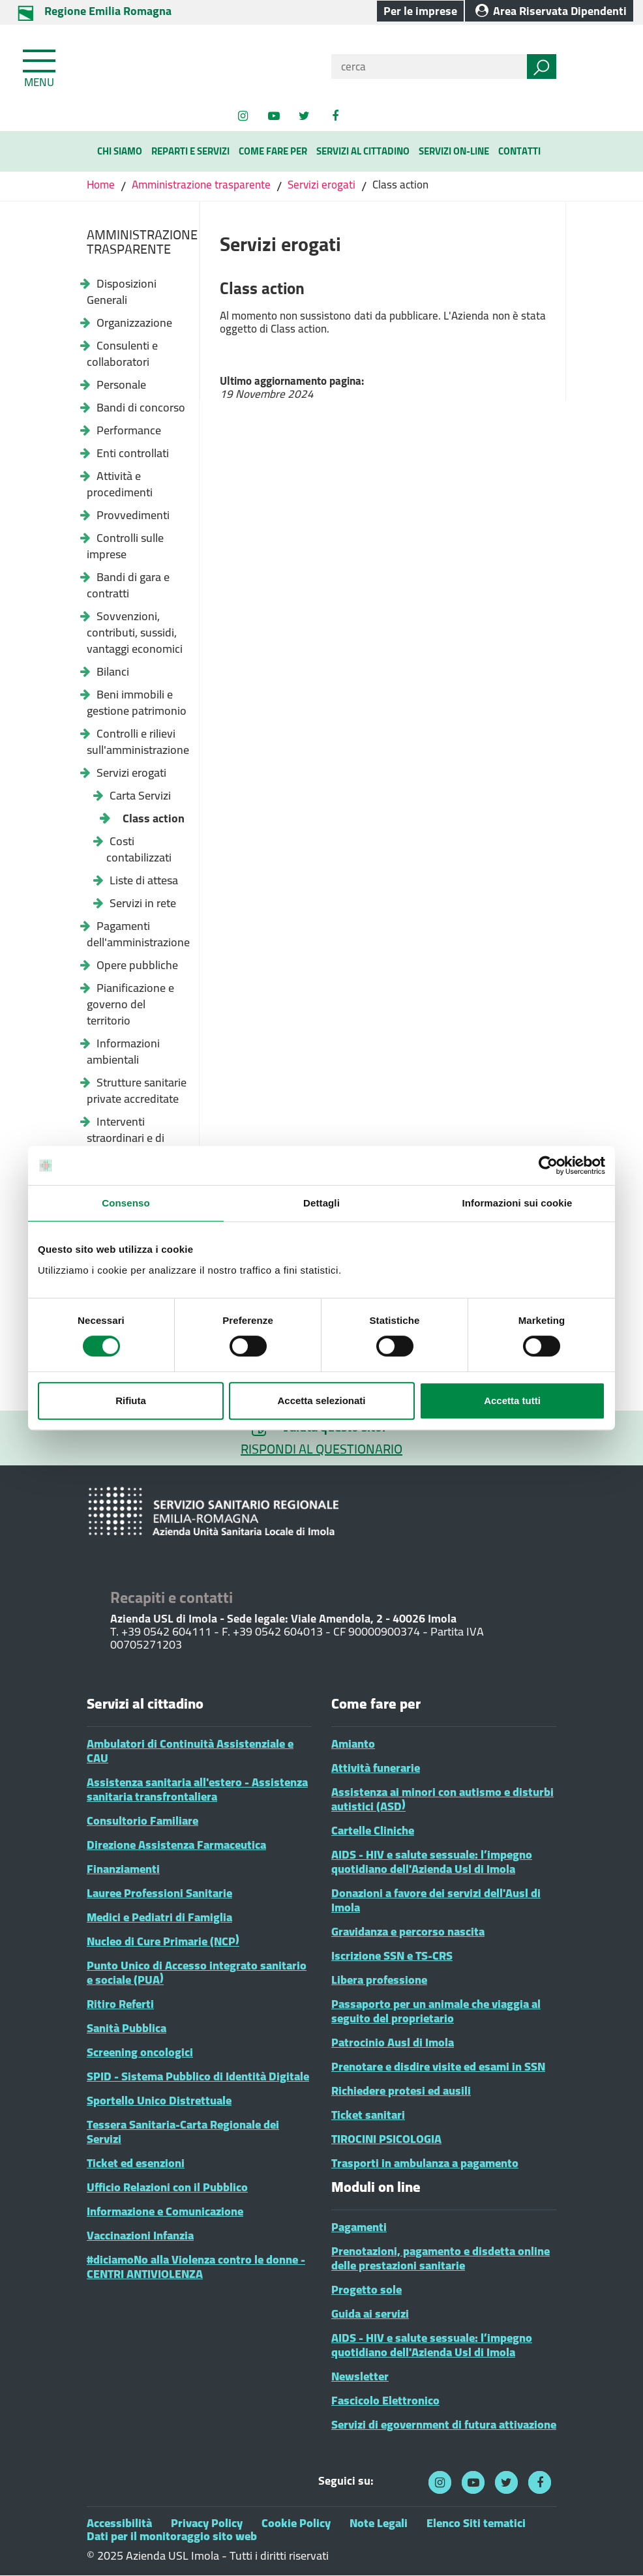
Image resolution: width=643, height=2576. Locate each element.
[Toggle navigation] (40, 66)
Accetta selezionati (321, 1400)
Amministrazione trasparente (201, 184)
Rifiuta (130, 1400)
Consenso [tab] (125, 1202)
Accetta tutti (512, 1400)
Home (102, 184)
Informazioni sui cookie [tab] (517, 1202)
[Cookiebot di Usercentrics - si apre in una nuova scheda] (548, 1165)
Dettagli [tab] (321, 1202)
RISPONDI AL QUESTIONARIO (321, 1449)
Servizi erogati (321, 184)
